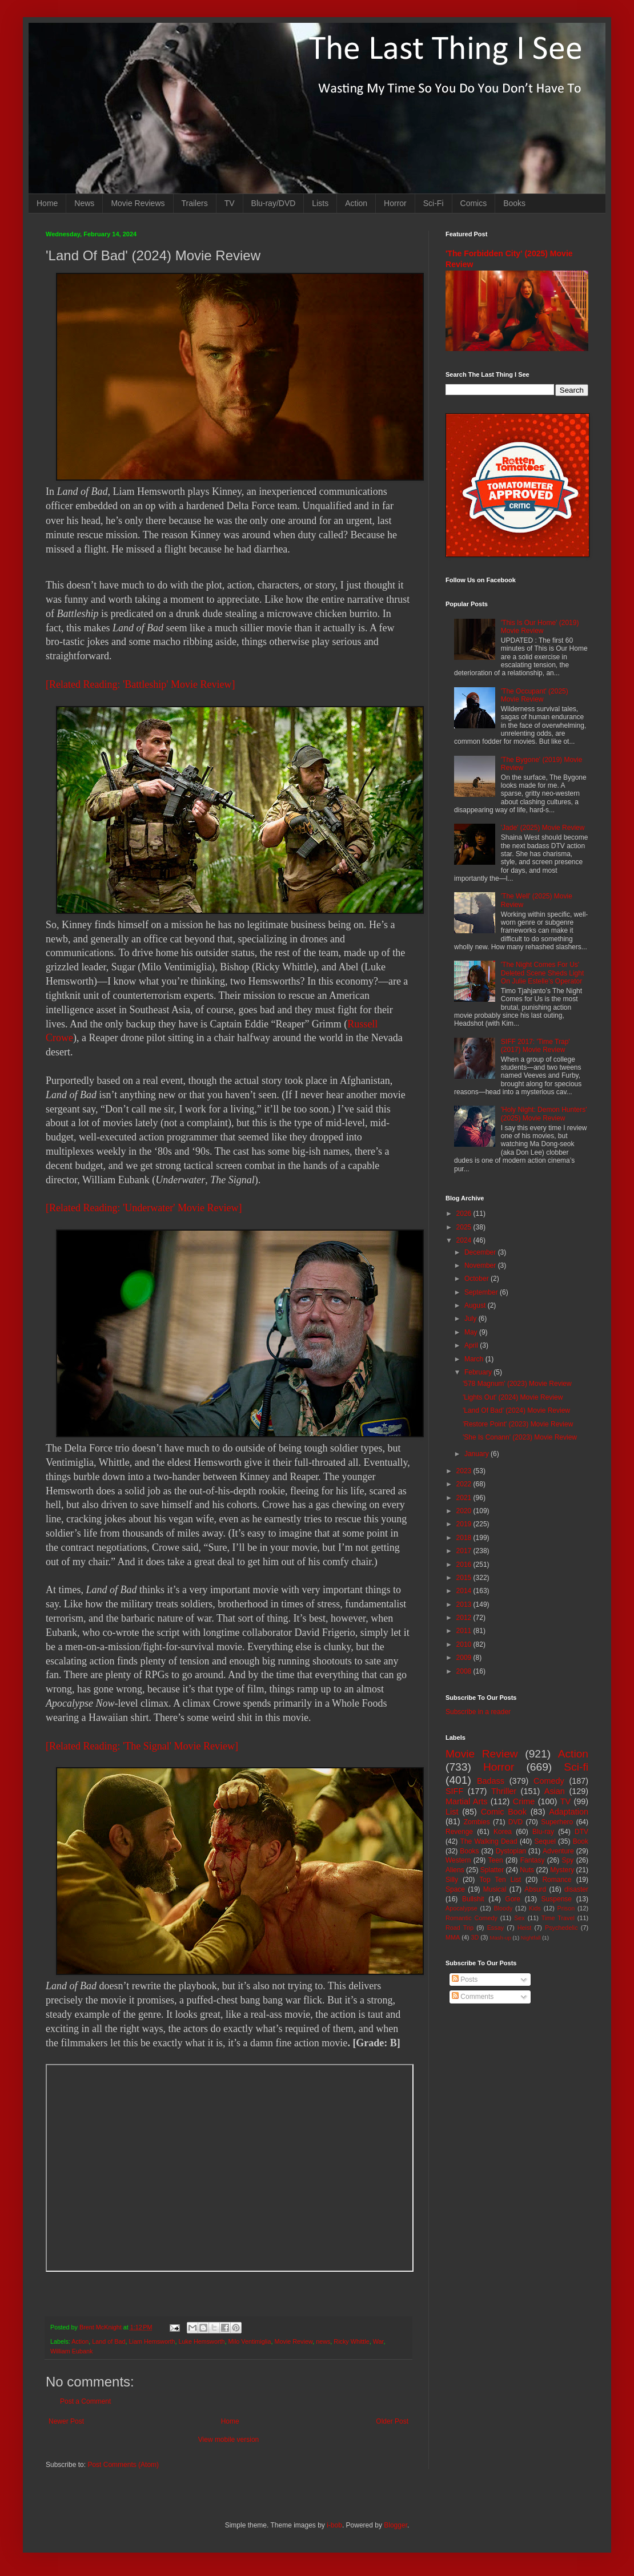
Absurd (535, 1889)
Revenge (459, 1832)
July (471, 1319)
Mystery (562, 1870)
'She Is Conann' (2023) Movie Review (520, 1437)
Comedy (548, 1780)
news (323, 2341)
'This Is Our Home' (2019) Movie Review (540, 627)
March (474, 1359)
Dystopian (511, 1851)
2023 (465, 1471)
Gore (512, 1899)
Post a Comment (85, 2401)
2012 (465, 1618)
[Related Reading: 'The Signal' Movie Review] (142, 1746)
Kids (535, 1908)
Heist (524, 1927)
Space (455, 1889)
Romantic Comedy (471, 1917)
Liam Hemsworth (152, 2341)
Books (514, 203)
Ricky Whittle (351, 2341)
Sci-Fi (433, 203)
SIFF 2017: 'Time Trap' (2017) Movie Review (535, 1046)
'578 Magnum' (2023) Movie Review (517, 1384)
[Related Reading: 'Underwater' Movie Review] (144, 1208)
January (477, 1454)
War (378, 2341)
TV (229, 203)
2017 (465, 1551)
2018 (465, 1538)
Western (458, 1860)
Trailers (195, 203)
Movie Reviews (137, 203)
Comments (472, 1997)
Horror (395, 203)
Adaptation (568, 1811)
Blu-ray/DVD (273, 203)
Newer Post (66, 2421)
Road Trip (460, 1927)
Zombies (477, 1822)
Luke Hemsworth (201, 2341)
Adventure (558, 1851)
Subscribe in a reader (478, 1712)
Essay (495, 1927)
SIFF (454, 1791)
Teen (495, 1860)
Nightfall (531, 1937)
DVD (515, 1822)
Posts (464, 1980)
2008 (465, 1671)
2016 (465, 1565)
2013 (465, 1605)
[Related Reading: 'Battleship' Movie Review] (140, 684)
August (476, 1305)
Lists (320, 203)
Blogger (395, 2525)
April (472, 1345)
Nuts (527, 1870)
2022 (465, 1484)
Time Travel (558, 1917)
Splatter (492, 1870)
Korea (502, 1832)
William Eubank (71, 2351)
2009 (465, 1658)
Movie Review (294, 2341)
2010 (465, 1644)
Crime (524, 1801)
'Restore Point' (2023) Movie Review (518, 1424)
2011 (465, 1631)
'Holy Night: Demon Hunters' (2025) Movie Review (544, 1114)
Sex (519, 1917)
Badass (490, 1780)
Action (356, 203)
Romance (556, 1880)
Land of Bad (108, 2341)
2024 (465, 1240)
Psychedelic (561, 1927)
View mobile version (228, 2440)
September (482, 1292)
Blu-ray (543, 1832)
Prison (566, 1908)
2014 (465, 1591)
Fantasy (532, 1860)
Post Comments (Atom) (123, 2465)
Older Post (392, 2421)
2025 (465, 1227)
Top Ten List (500, 1880)
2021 (465, 1498)
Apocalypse (461, 1908)
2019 (465, 1524)
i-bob (334, 2525)
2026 (465, 1214)
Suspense (556, 1899)
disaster (576, 1889)
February (478, 1372)
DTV (581, 1832)
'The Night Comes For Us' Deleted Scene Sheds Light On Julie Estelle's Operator (542, 973)
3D (475, 1937)
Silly (452, 1880)
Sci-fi (576, 1767)
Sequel (544, 1841)
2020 (465, 1511)
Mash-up (500, 1937)
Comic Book (504, 1811)
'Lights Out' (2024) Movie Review (513, 1397)
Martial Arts (466, 1801)
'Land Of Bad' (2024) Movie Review (516, 1410)
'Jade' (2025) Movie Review (543, 828)
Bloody (502, 1908)
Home (47, 203)
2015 (465, 1578)
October (477, 1279)
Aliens (455, 1870)
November (481, 1265)
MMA (453, 1937)
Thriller (503, 1791)
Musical (495, 1889)
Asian (554, 1791)
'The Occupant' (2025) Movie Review (534, 695)
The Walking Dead (488, 1841)
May (471, 1332)
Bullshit (473, 1899)
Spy (568, 1860)
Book (580, 1841)
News (84, 203)
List (452, 1811)
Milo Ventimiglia (249, 2341)
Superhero (557, 1822)
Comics (473, 203)
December (481, 1252)
